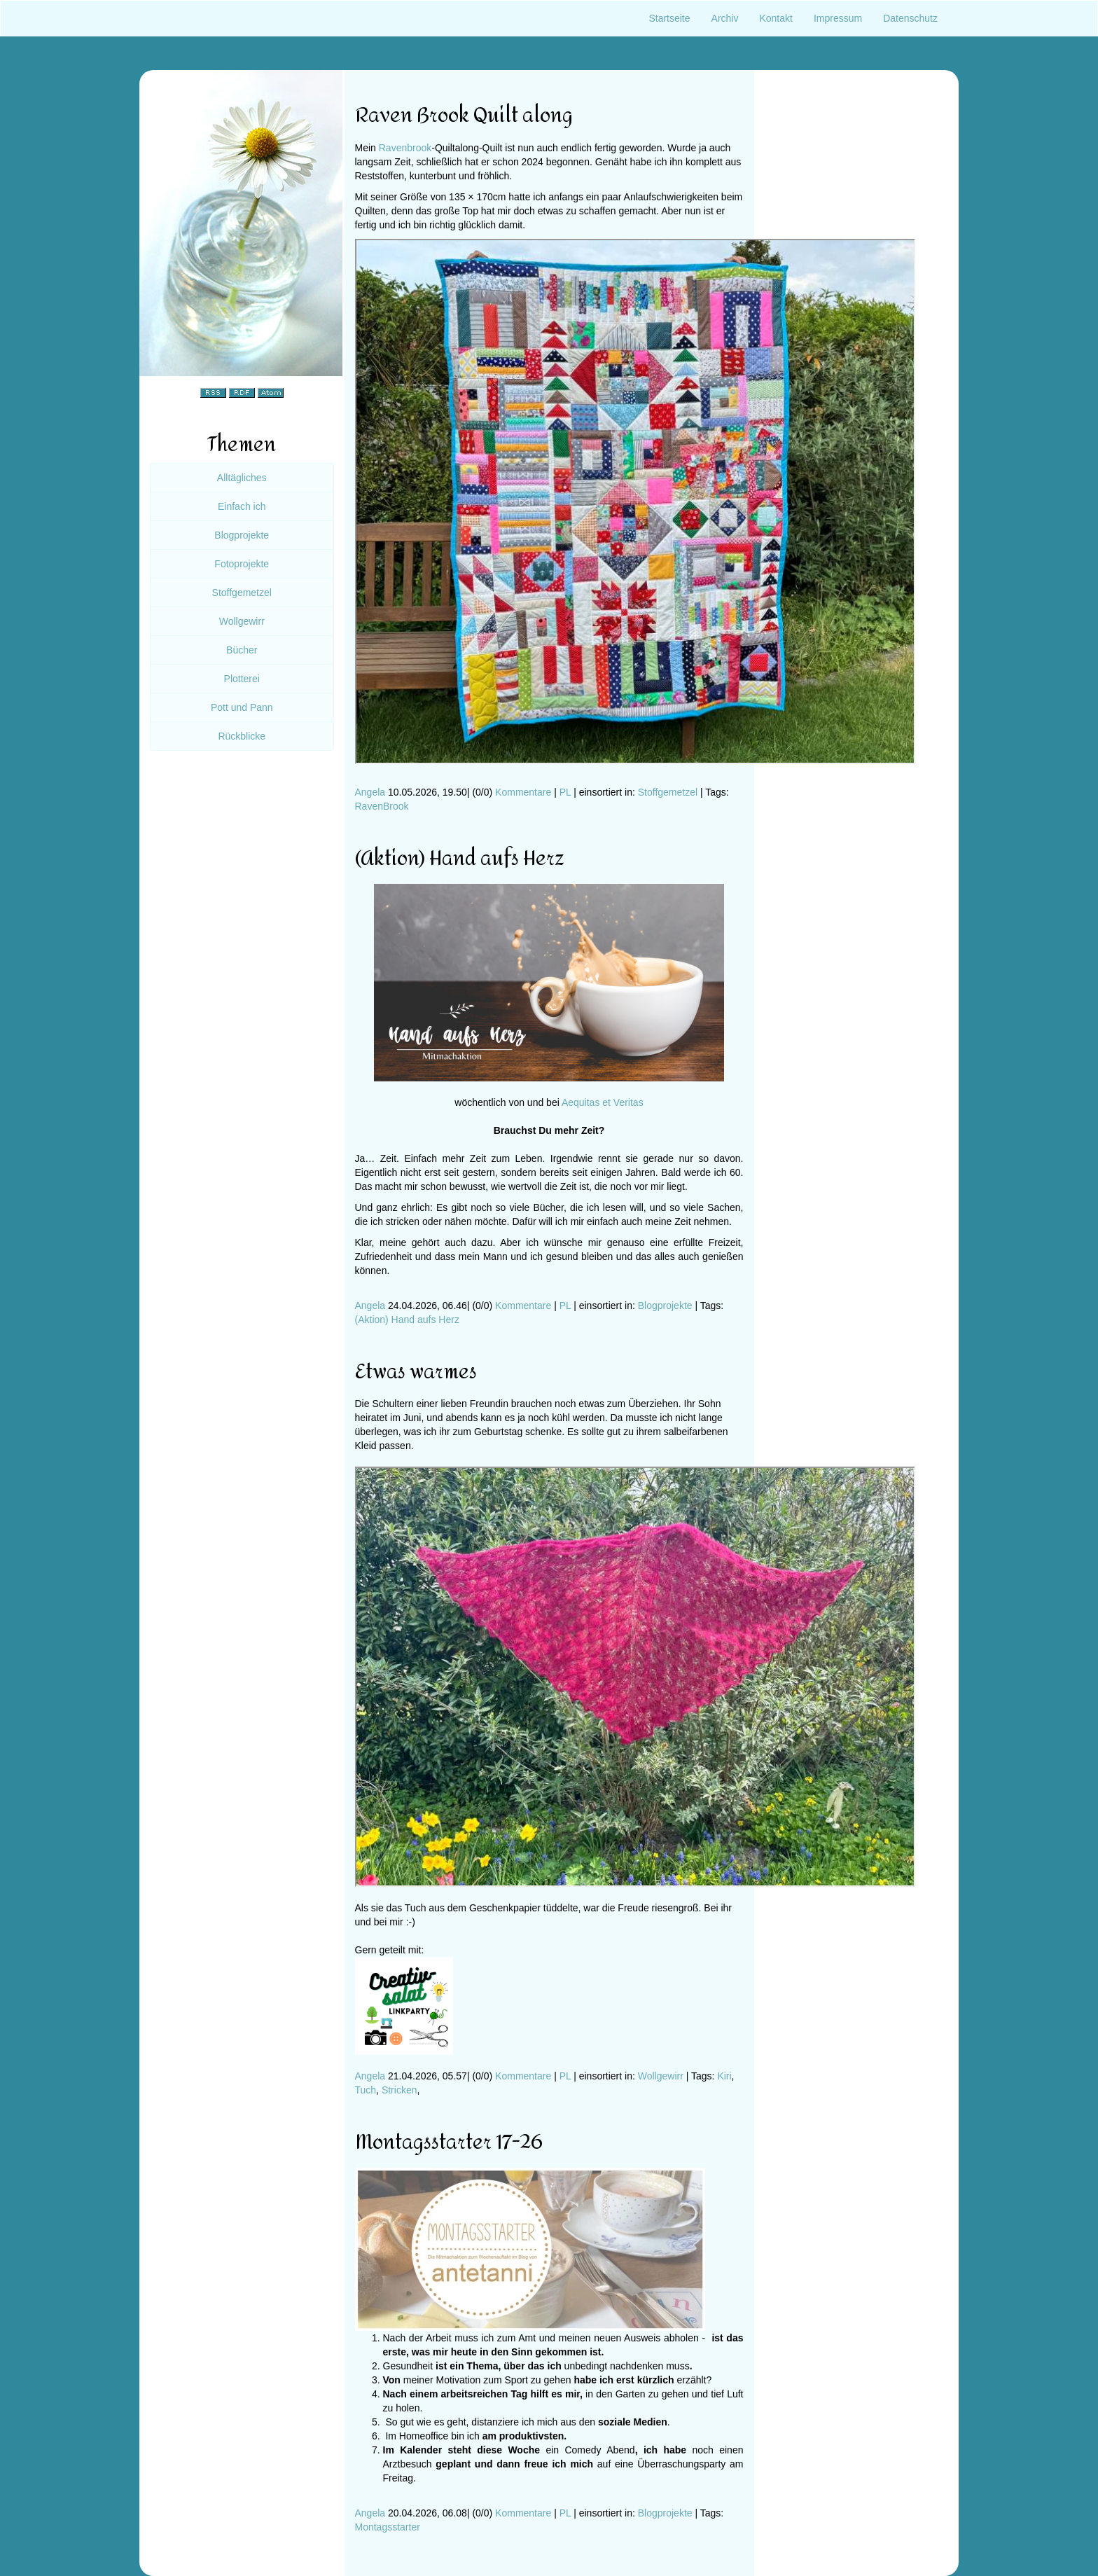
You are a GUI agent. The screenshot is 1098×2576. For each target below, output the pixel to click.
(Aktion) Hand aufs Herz (407, 1319)
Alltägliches (242, 477)
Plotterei (242, 678)
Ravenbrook (405, 147)
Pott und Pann (242, 707)
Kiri (724, 2076)
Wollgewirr (660, 2076)
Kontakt (775, 18)
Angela (370, 792)
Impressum (838, 18)
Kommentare (523, 792)
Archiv (725, 18)
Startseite (669, 18)
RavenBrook (382, 806)
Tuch (366, 2090)
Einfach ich (241, 506)
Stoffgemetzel (667, 792)
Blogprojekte (665, 1305)
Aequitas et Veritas (603, 1102)
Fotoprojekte (241, 563)
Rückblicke (241, 736)
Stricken (399, 2090)
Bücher (241, 650)
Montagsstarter (387, 2527)
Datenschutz (910, 18)
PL (565, 792)
